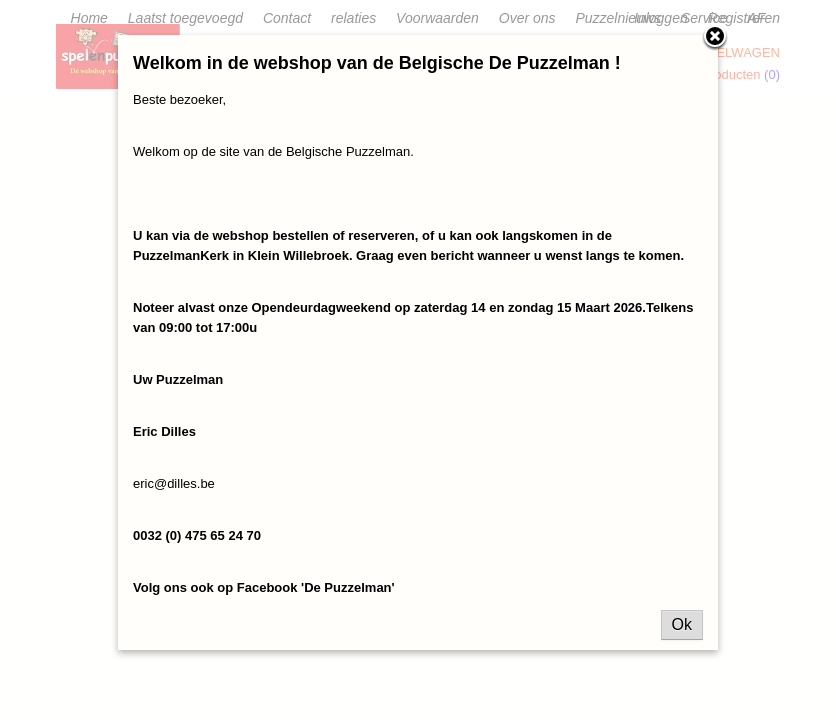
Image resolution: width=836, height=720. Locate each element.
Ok (682, 624)
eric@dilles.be (174, 483)
